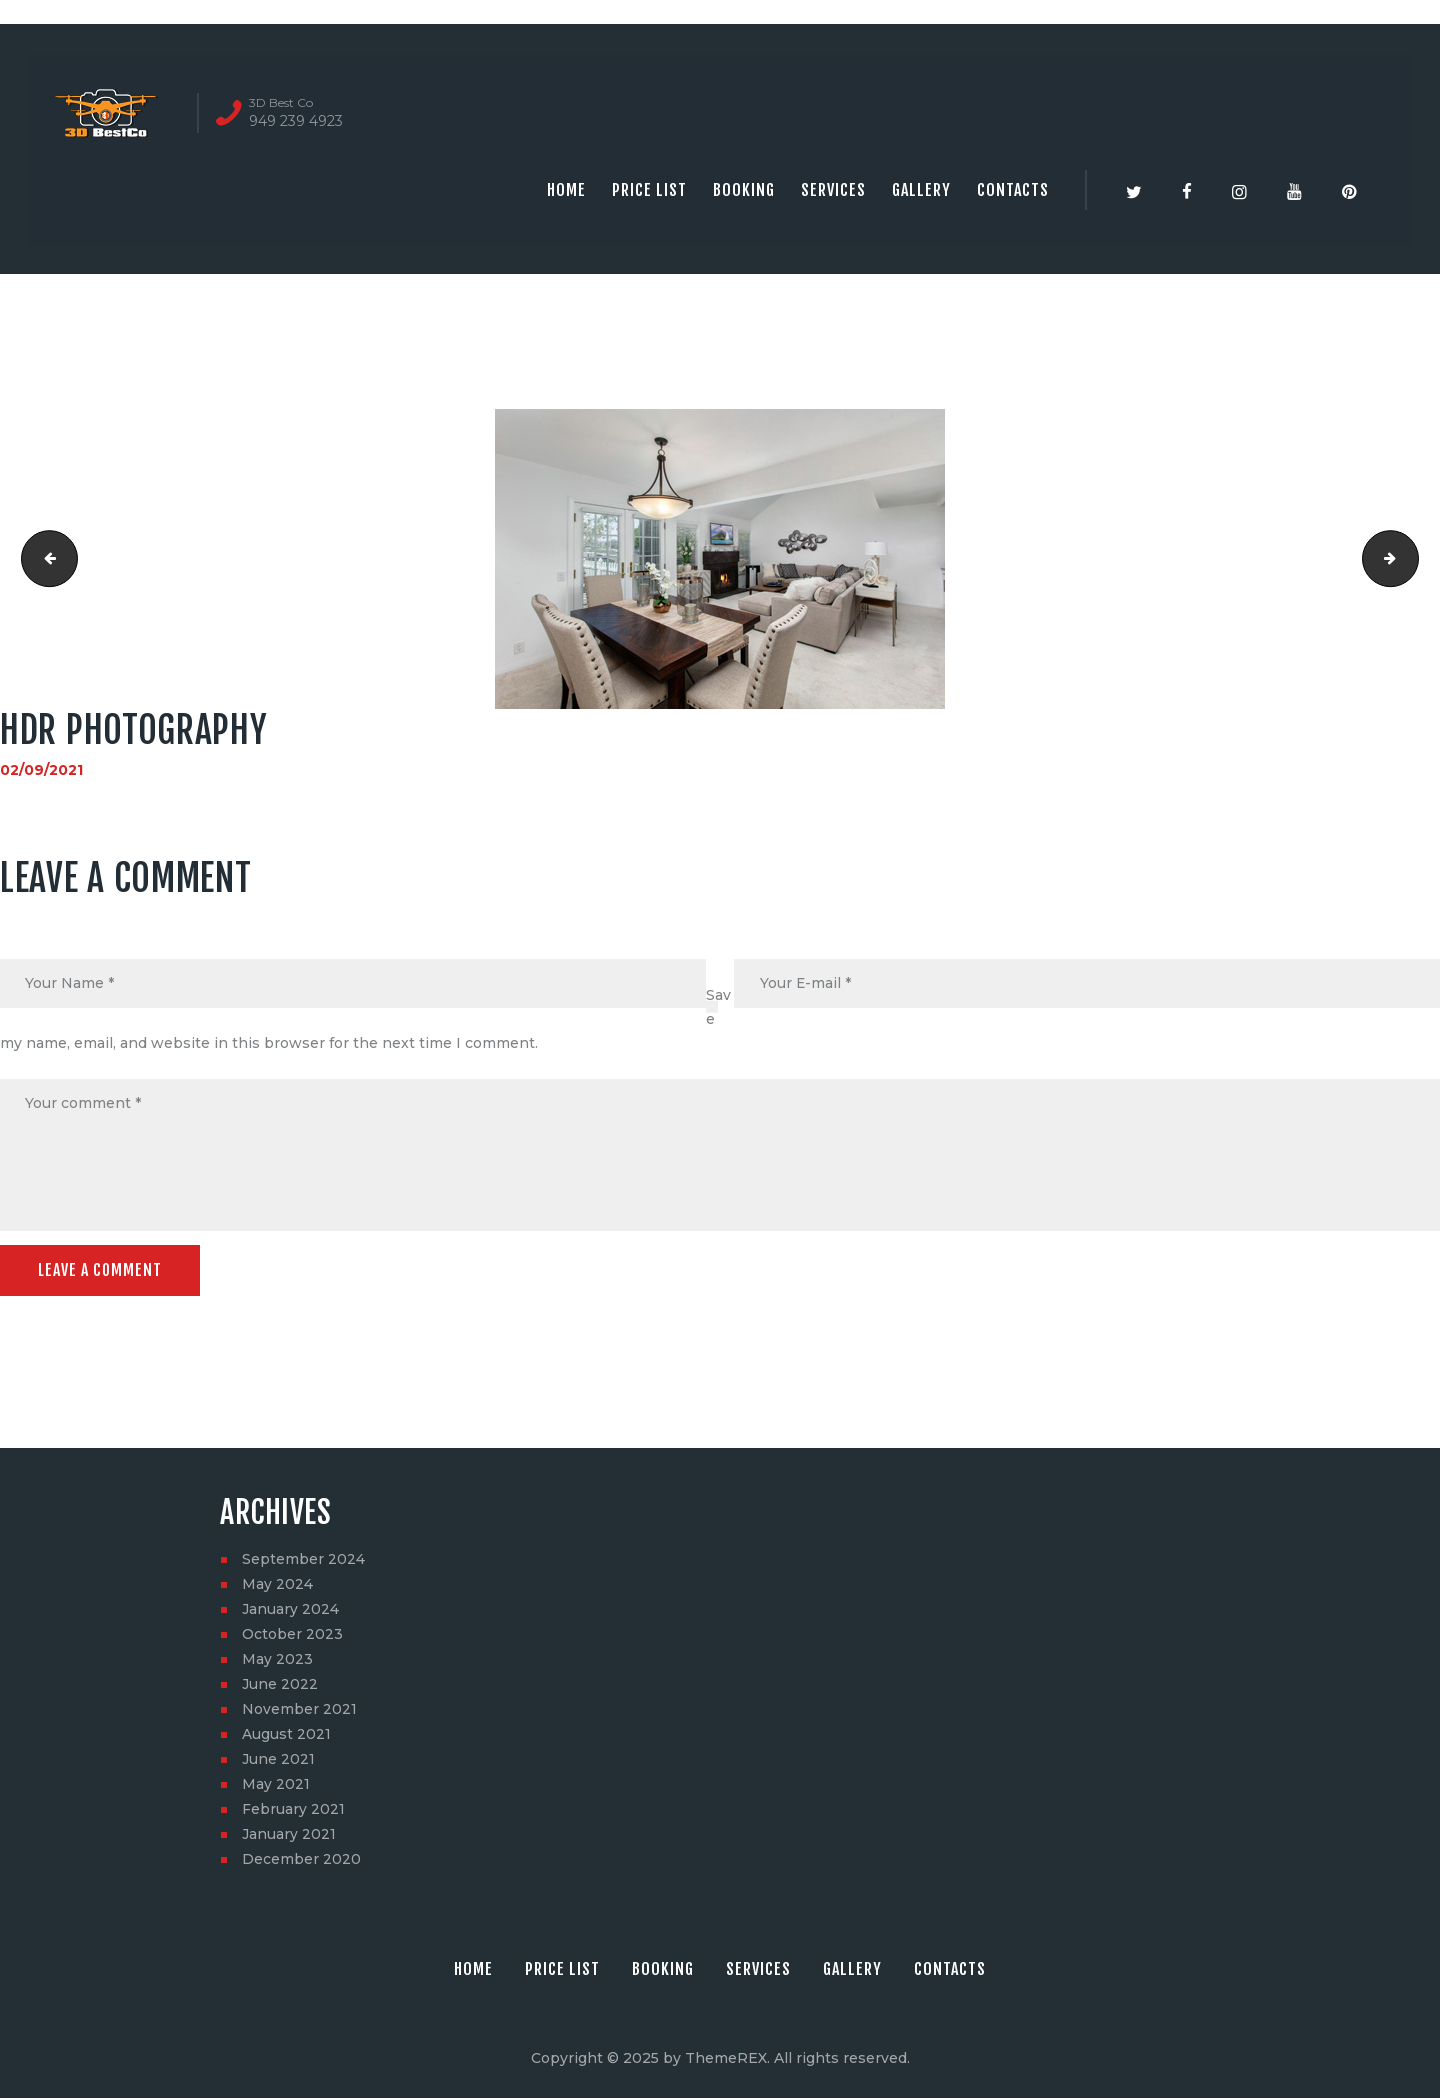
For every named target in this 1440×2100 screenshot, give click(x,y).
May (277, 1586)
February (293, 1811)
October (292, 1636)
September (303, 1561)
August (286, 1736)
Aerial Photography (1411, 559)
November (299, 1711)
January (290, 1611)
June (280, 1686)
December (301, 1861)
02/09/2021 (41, 770)
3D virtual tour (43, 559)
